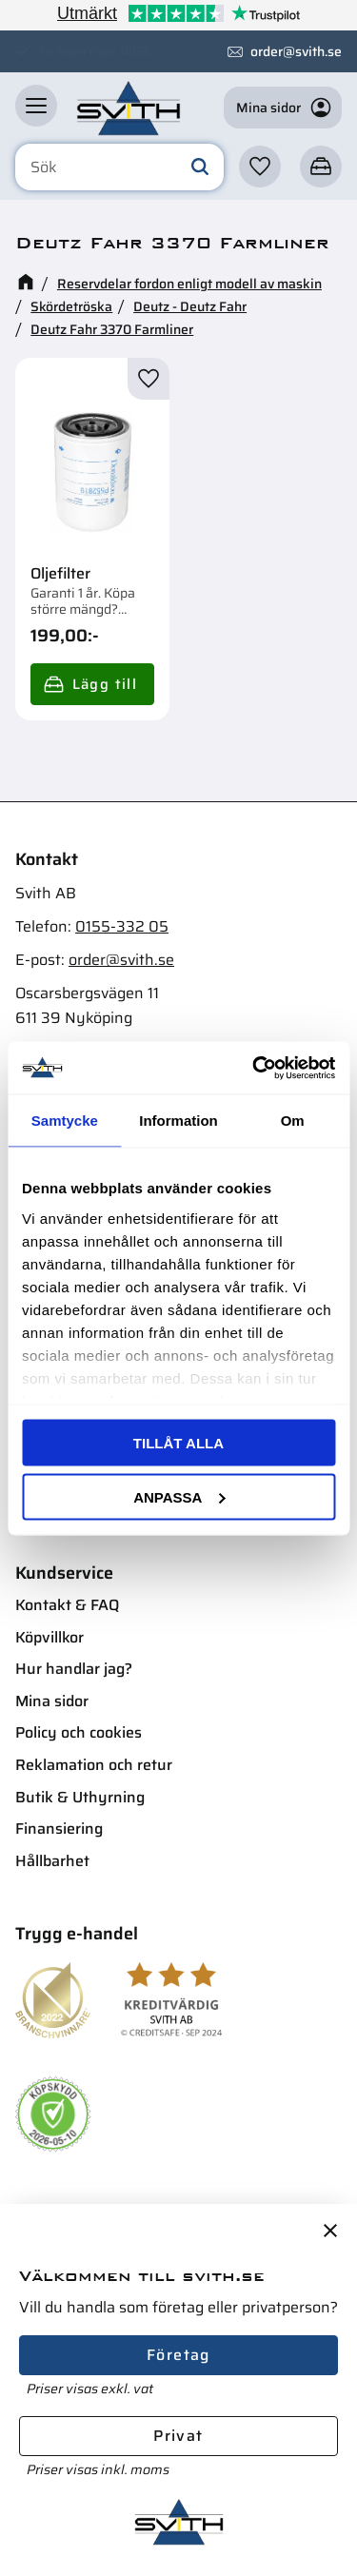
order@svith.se (296, 51)
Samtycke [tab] (64, 1120)
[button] (36, 106)
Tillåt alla (178, 1443)
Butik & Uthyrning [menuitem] (80, 1797)
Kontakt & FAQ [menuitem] (67, 1605)
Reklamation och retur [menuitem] (93, 1765)
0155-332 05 (122, 926)
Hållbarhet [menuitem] (52, 1861)
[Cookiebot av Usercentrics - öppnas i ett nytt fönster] (254, 1067)
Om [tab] (293, 1120)
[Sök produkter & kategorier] (119, 167)
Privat (178, 2436)
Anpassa (179, 1496)
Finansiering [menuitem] (59, 1828)
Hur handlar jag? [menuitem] (73, 1669)
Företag (178, 2355)
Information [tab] (178, 1120)
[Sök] (200, 167)
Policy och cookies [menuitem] (78, 1732)
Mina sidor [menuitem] (52, 1701)
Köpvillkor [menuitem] (49, 1637)
